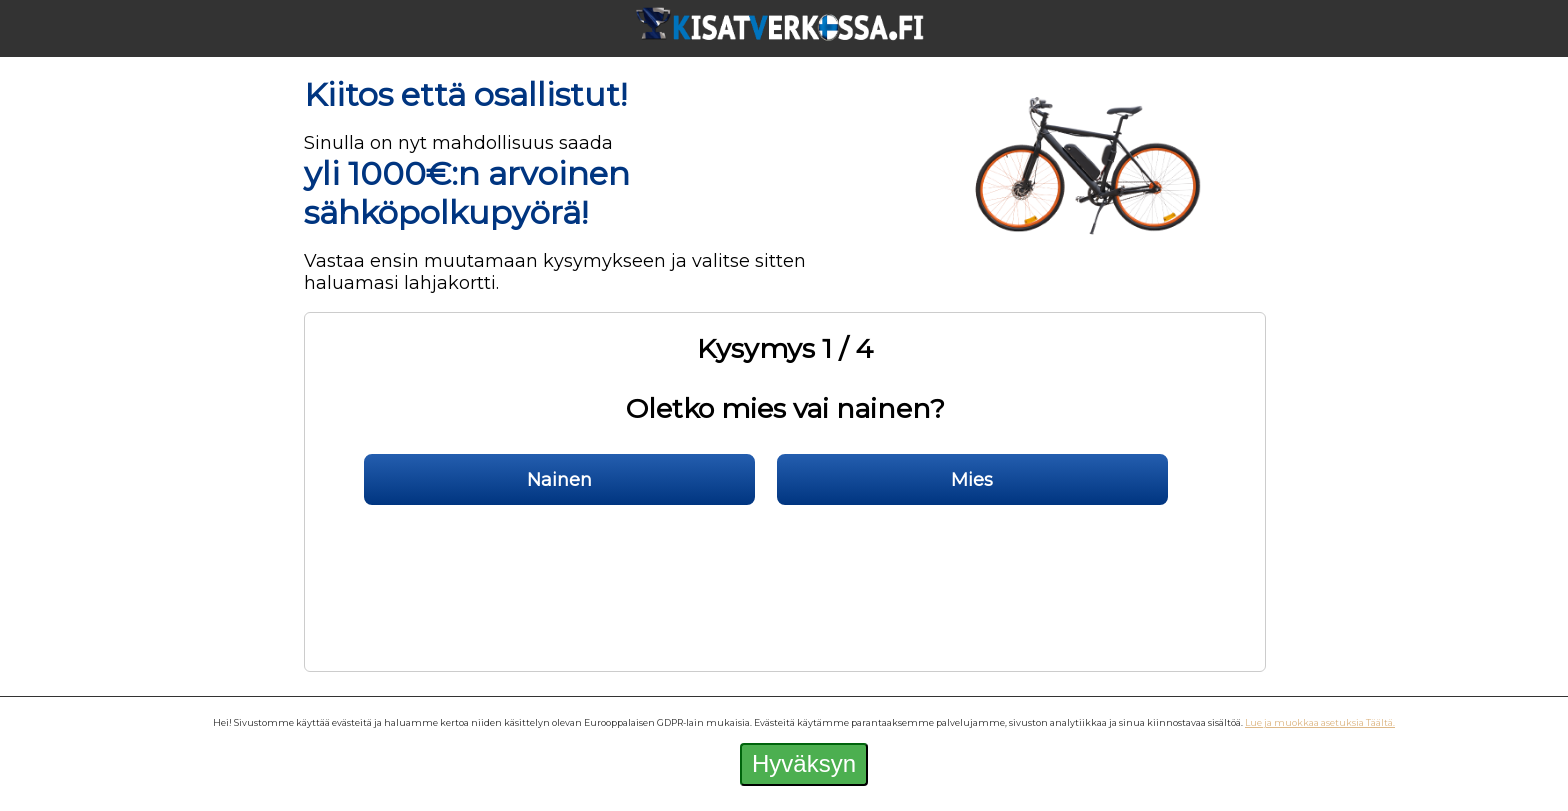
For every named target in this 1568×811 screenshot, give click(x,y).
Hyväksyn (804, 763)
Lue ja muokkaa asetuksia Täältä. (1320, 722)
